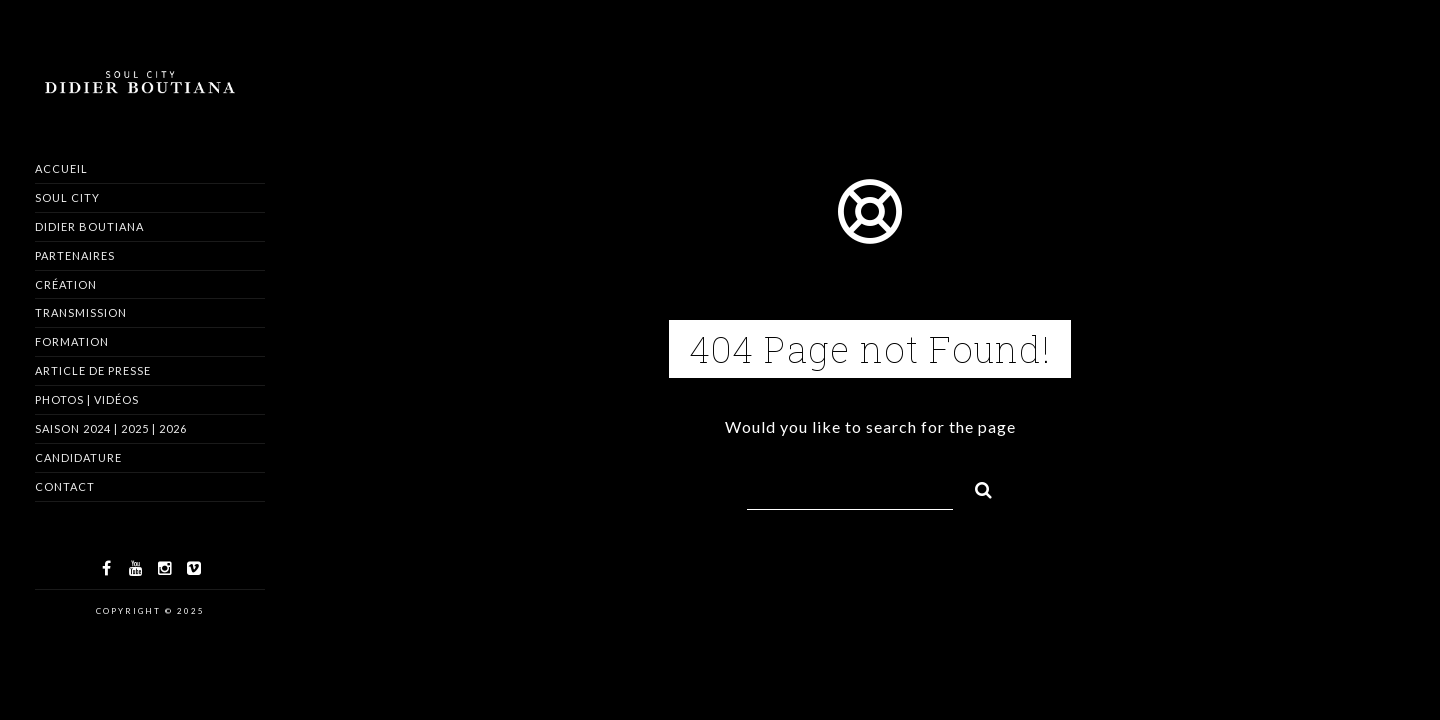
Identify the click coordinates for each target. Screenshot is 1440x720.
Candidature (78, 457)
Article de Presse (93, 370)
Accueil (61, 168)
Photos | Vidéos (87, 399)
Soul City (67, 197)
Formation (72, 341)
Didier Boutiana (89, 226)
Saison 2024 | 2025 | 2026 (111, 428)
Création (66, 284)
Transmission (81, 312)
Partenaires (75, 255)
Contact (65, 486)
